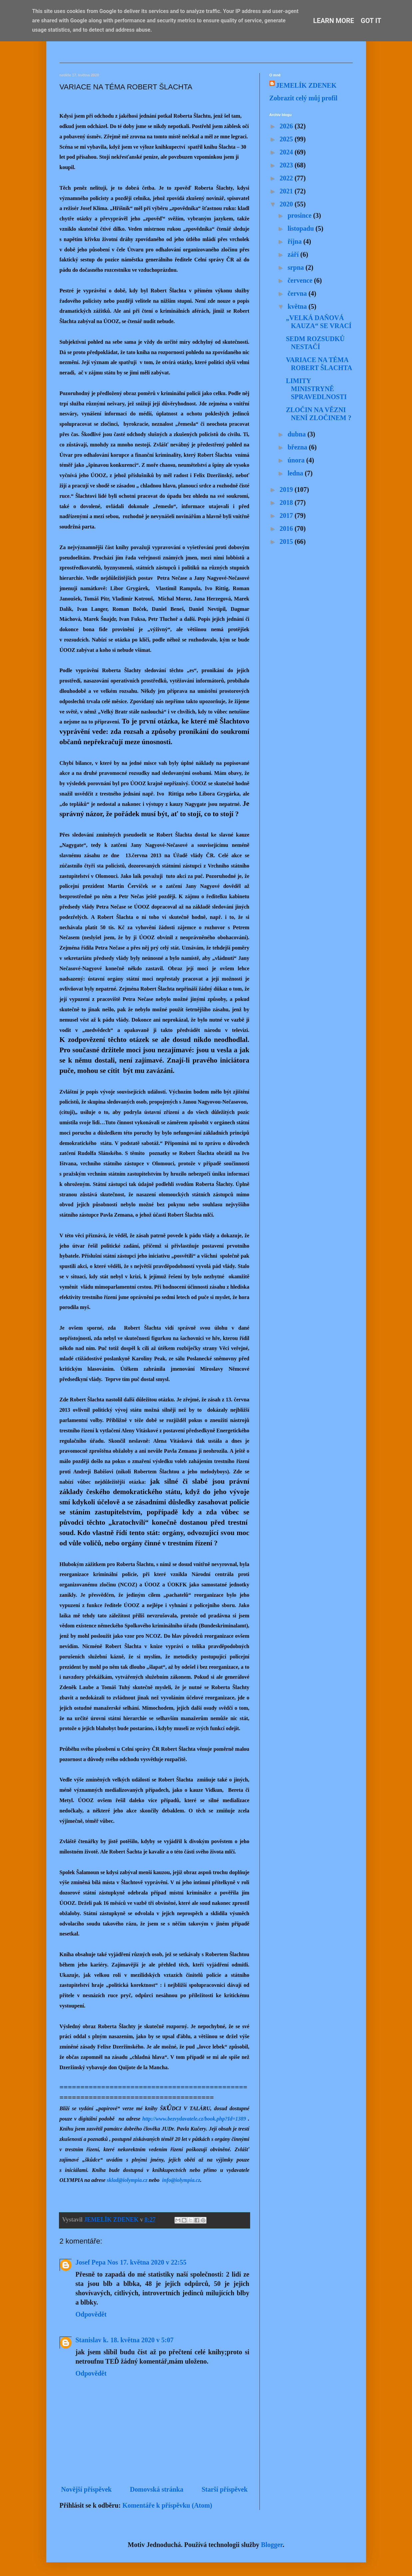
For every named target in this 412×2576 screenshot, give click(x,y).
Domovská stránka (157, 2489)
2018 (286, 502)
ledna (296, 473)
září (293, 254)
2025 (286, 139)
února (296, 460)
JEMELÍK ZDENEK (306, 85)
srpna (296, 267)
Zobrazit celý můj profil (303, 98)
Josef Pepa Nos (97, 2262)
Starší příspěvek (224, 2489)
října (295, 241)
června (297, 293)
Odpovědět (91, 2314)
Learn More (333, 21)
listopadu (301, 228)
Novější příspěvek (86, 2489)
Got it (371, 21)
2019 (286, 489)
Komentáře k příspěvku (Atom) (167, 2505)
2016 (286, 528)
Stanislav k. (92, 2340)
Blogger (272, 2544)
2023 (286, 165)
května (297, 306)
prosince (300, 215)
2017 (286, 515)
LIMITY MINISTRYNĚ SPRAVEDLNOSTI (316, 388)
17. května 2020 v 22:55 (153, 2262)
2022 (286, 178)
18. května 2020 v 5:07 (141, 2340)
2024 (286, 152)
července (300, 280)
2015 (286, 541)
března (298, 447)
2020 (286, 204)
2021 (286, 191)
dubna (297, 434)
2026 (286, 126)
